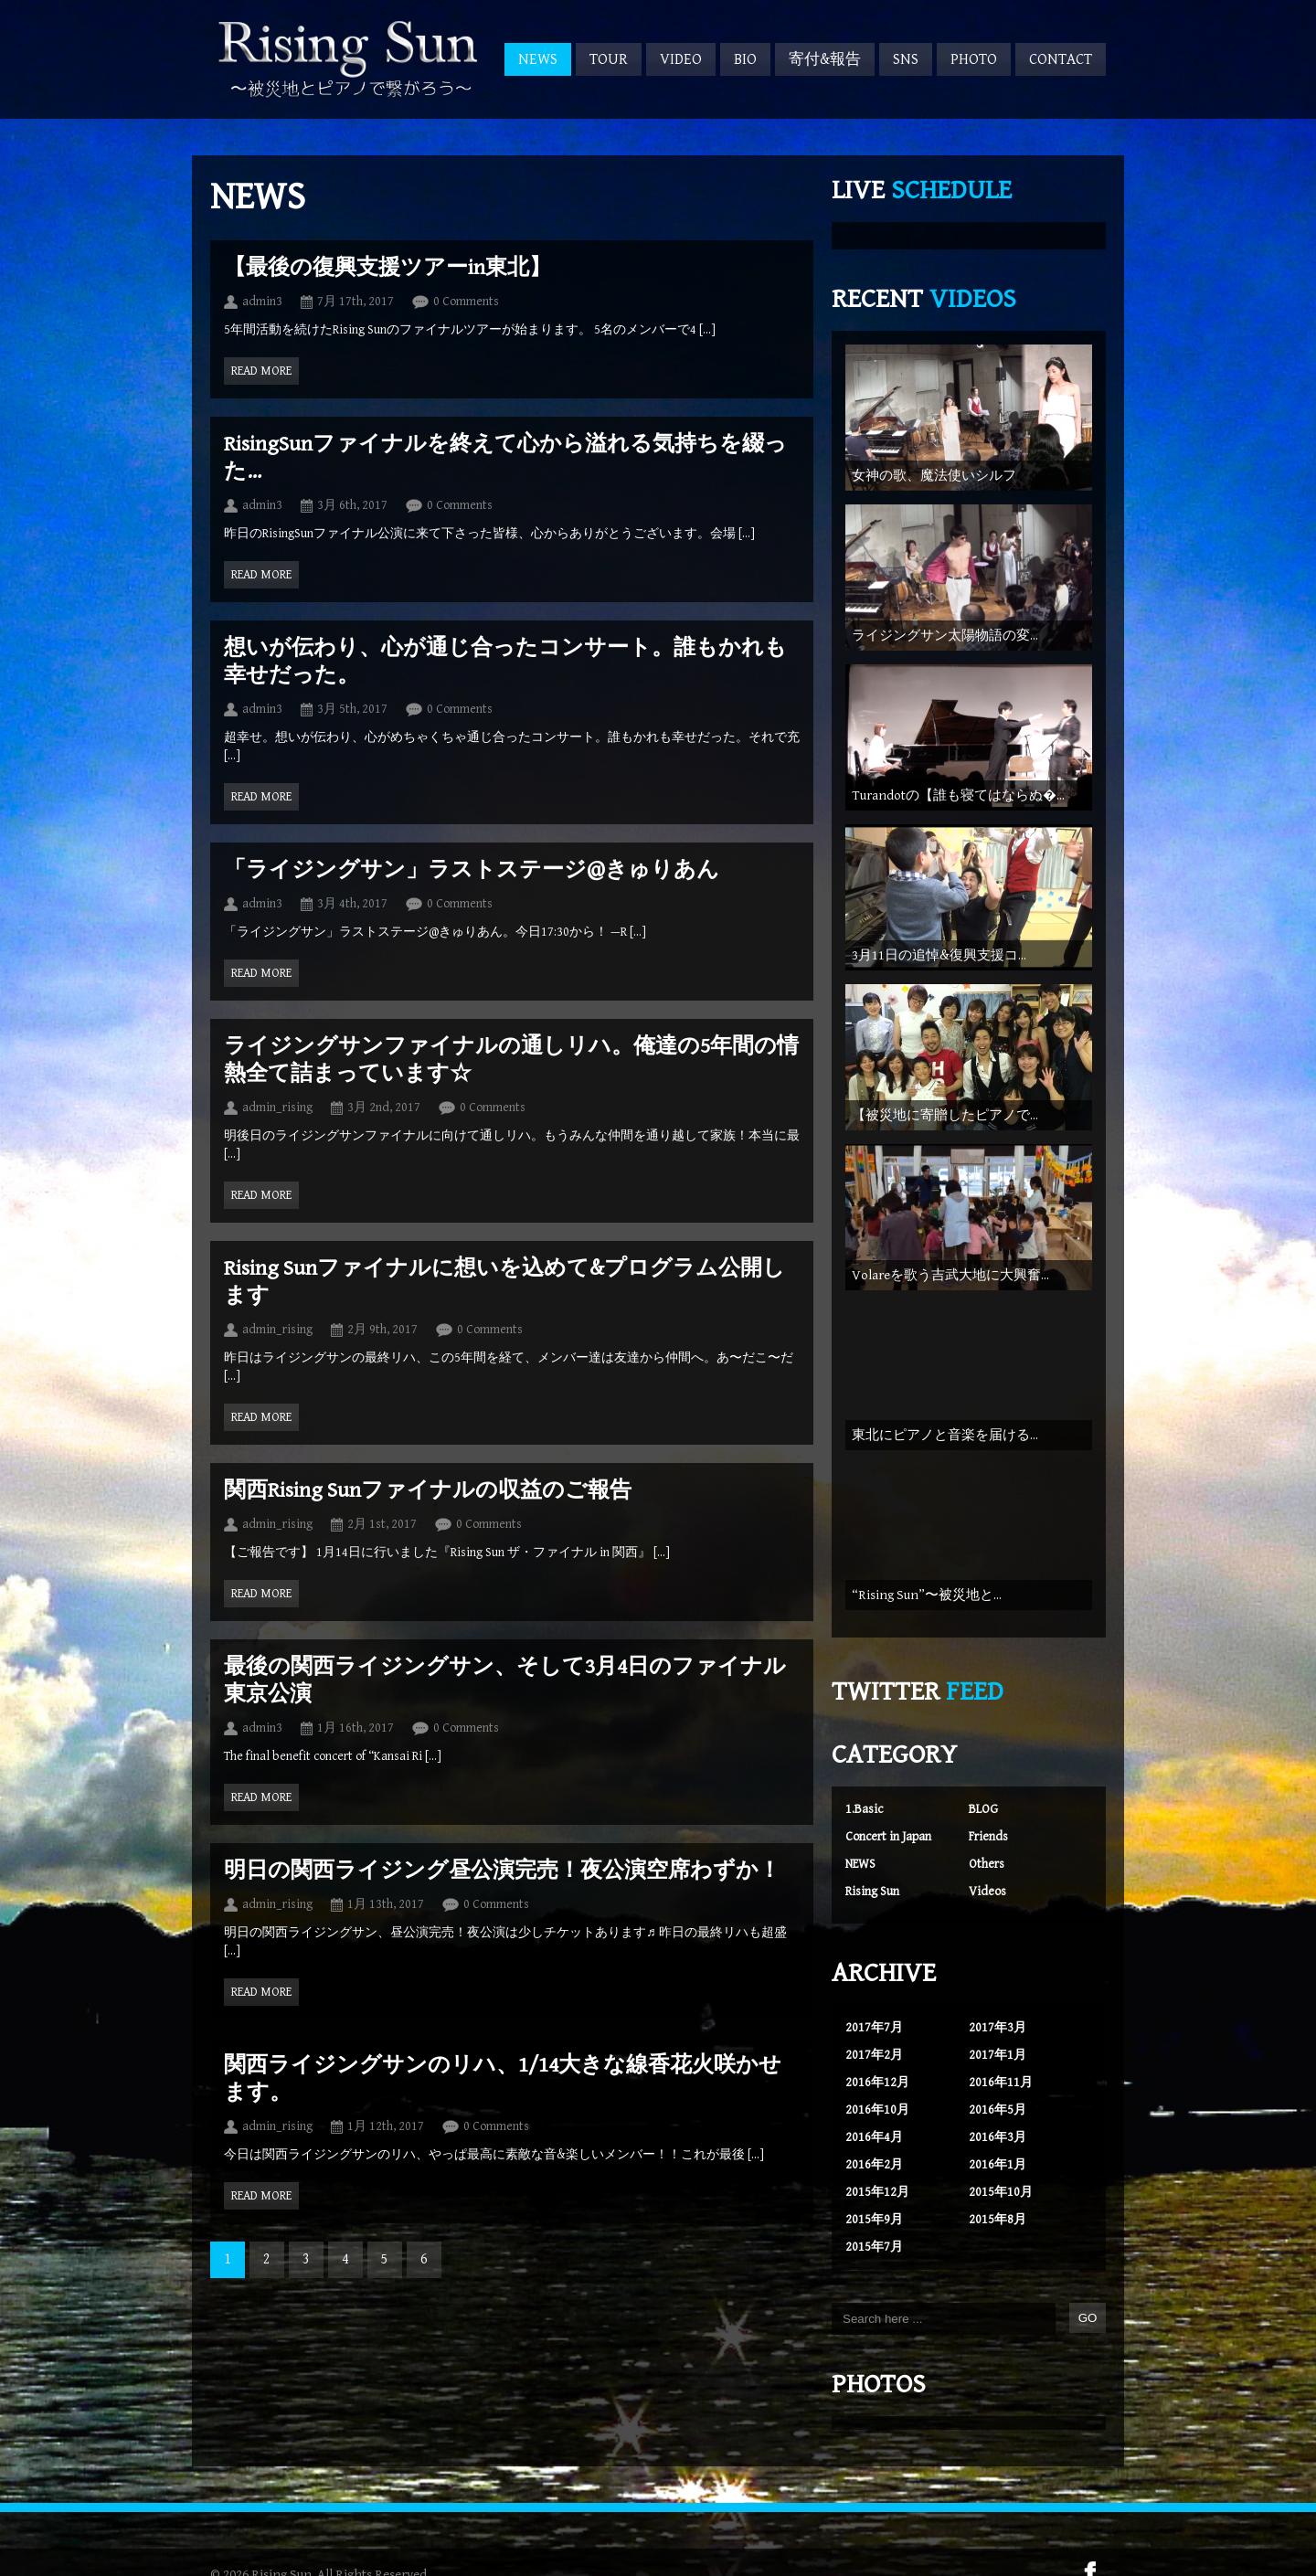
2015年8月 (997, 2206)
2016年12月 (877, 2069)
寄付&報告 (825, 59)
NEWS (537, 59)
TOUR (608, 59)
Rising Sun (872, 1878)
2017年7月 (874, 2014)
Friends (988, 1823)
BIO (745, 59)
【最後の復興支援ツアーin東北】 (387, 268)
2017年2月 (874, 2041)
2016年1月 (997, 2151)
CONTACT (1060, 59)
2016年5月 (997, 2096)
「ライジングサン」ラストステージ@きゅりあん (471, 870)
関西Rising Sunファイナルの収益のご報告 (427, 1490)
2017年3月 (997, 2014)
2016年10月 (877, 2096)
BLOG (983, 1795)
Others (986, 1850)
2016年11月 (1001, 2069)
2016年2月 (874, 2151)
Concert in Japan (888, 1823)
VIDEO (681, 59)
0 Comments (466, 301)
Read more (261, 371)
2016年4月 (874, 2123)
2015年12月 (877, 2178)
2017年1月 (997, 2041)
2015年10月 (1001, 2178)
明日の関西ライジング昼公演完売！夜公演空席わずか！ (502, 1870)
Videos (987, 1878)
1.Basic (864, 1795)
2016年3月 (997, 2123)
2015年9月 (874, 2206)
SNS (905, 59)
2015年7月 (874, 2233)
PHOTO (973, 59)
